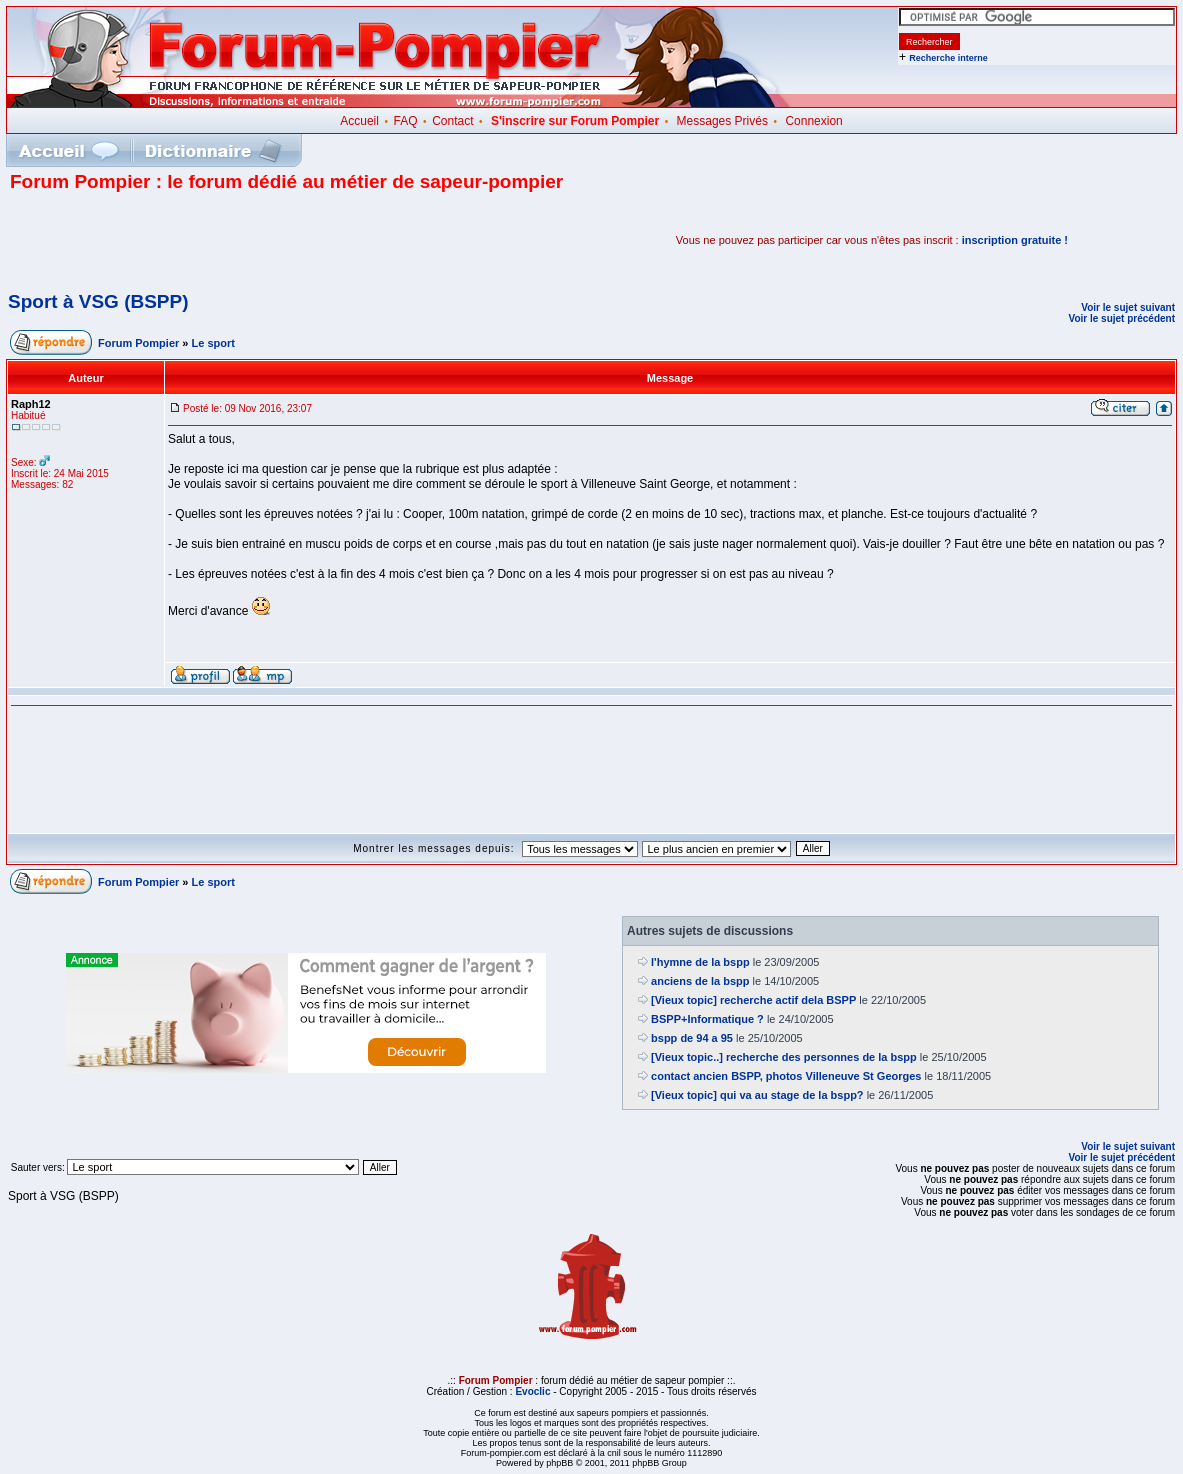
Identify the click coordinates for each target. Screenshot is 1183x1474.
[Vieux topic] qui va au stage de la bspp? (757, 1095)
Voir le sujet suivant (1128, 307)
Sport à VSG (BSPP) (98, 301)
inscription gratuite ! (1015, 240)
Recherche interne (948, 58)
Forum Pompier (138, 343)
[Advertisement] (244, 240)
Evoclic (532, 1391)
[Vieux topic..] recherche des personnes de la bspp (784, 1057)
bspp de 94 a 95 (692, 1038)
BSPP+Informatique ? (707, 1019)
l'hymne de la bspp (700, 962)
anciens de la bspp (700, 981)
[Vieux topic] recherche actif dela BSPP (753, 1000)
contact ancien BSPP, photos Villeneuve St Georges (786, 1076)
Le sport (213, 343)
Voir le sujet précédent (1121, 318)
